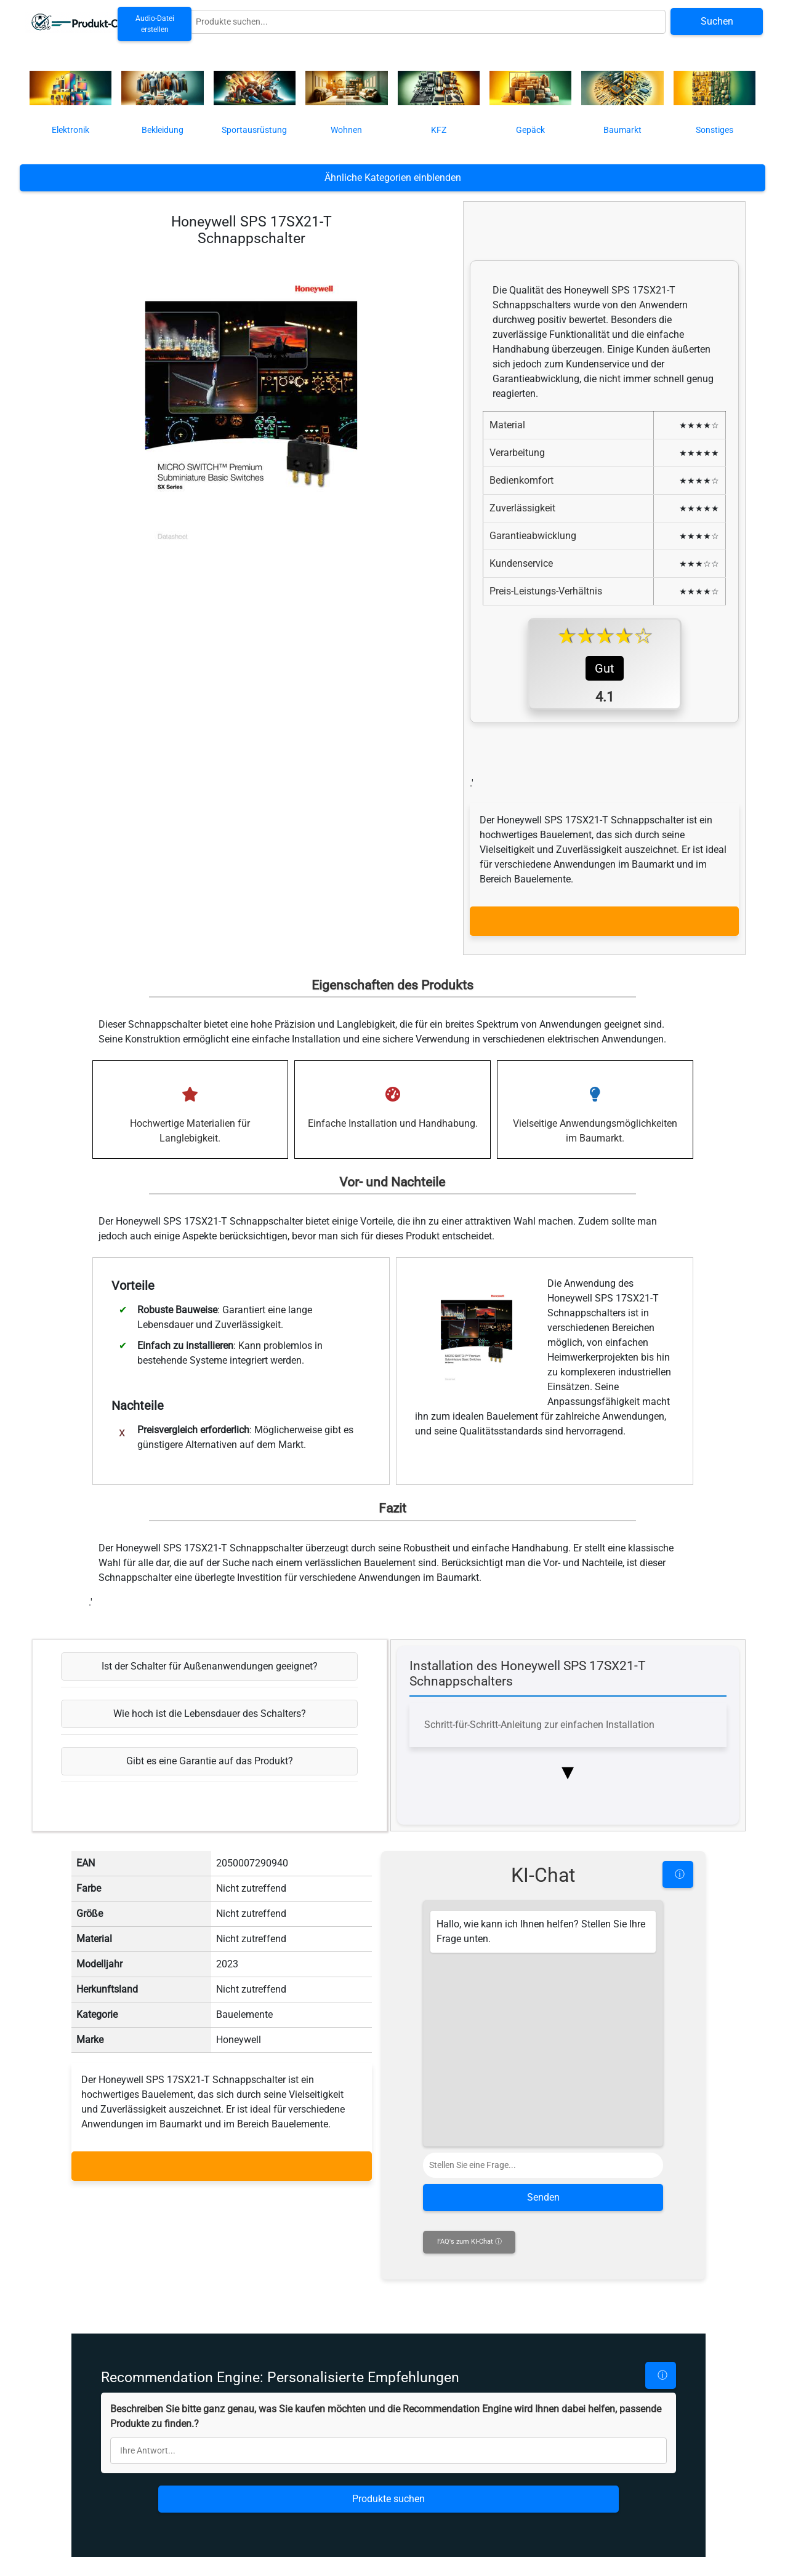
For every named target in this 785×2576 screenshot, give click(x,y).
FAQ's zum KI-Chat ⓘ (469, 2307)
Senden (543, 2263)
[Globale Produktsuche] (428, 22)
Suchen (717, 21)
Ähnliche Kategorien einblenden (392, 177)
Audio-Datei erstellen (154, 24)
